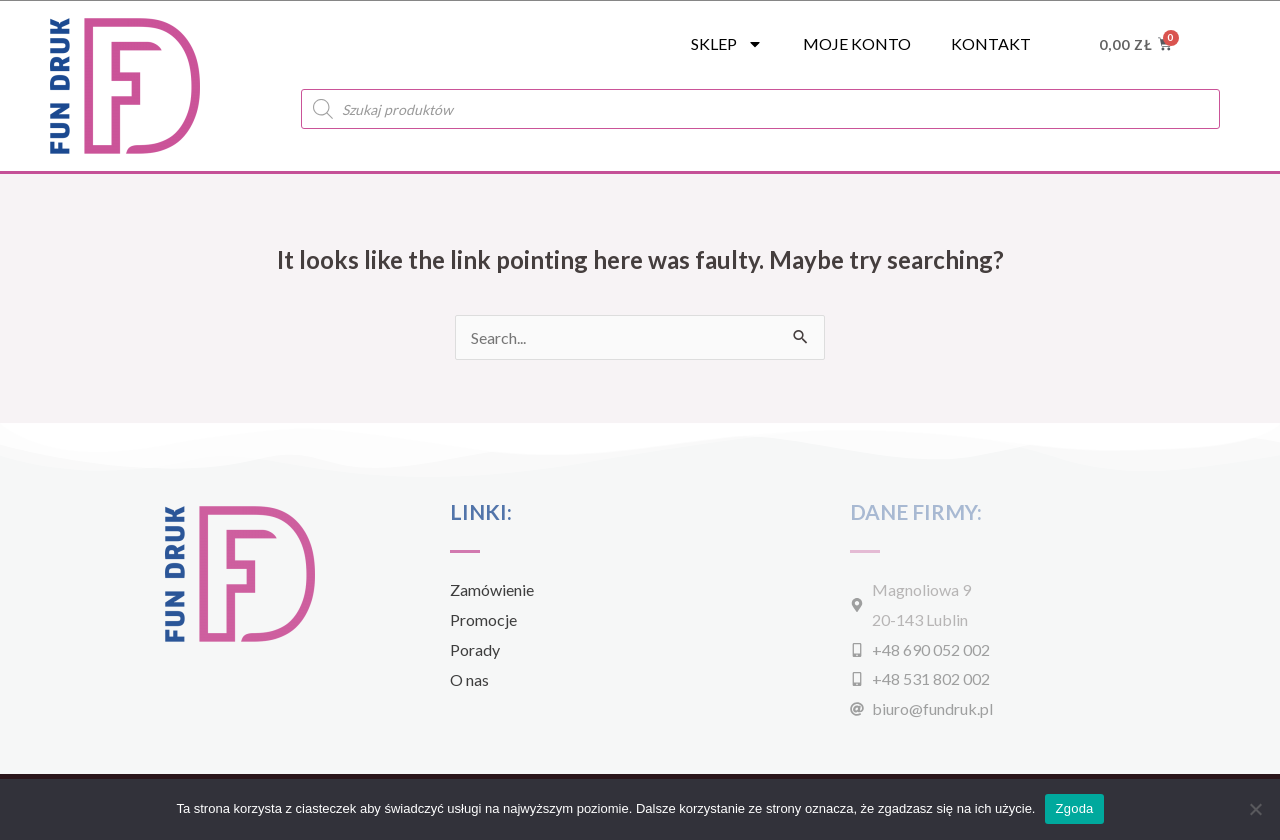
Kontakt (991, 43)
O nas (469, 679)
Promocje (483, 619)
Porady (475, 649)
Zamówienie (492, 589)
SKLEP (727, 44)
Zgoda (1074, 808)
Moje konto (857, 43)
